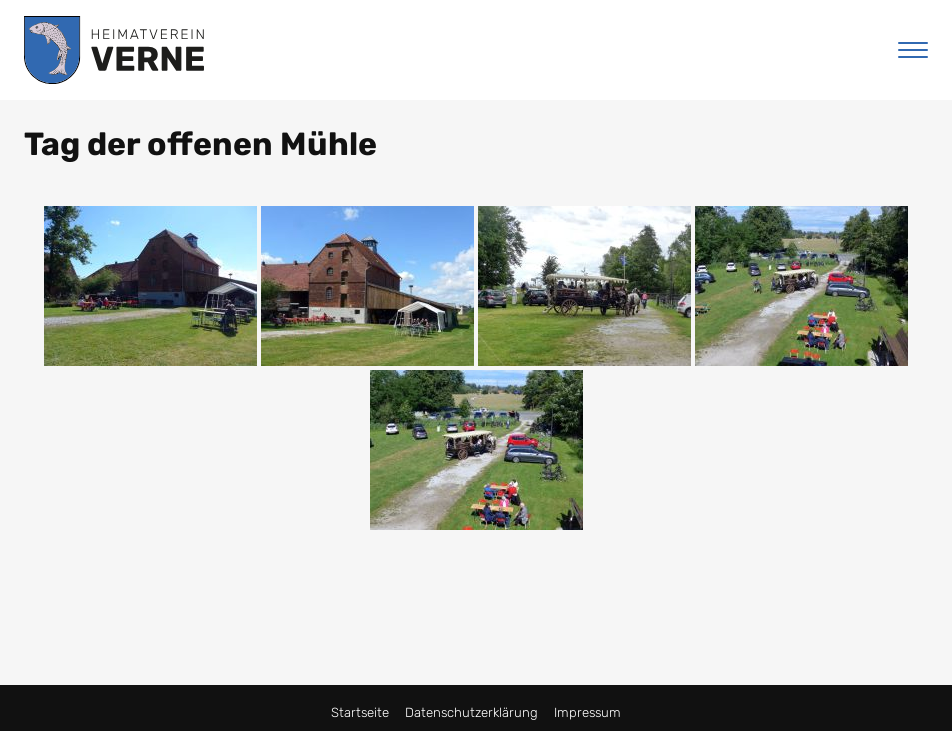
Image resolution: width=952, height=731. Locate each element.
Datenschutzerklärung (471, 712)
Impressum (587, 712)
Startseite (360, 712)
